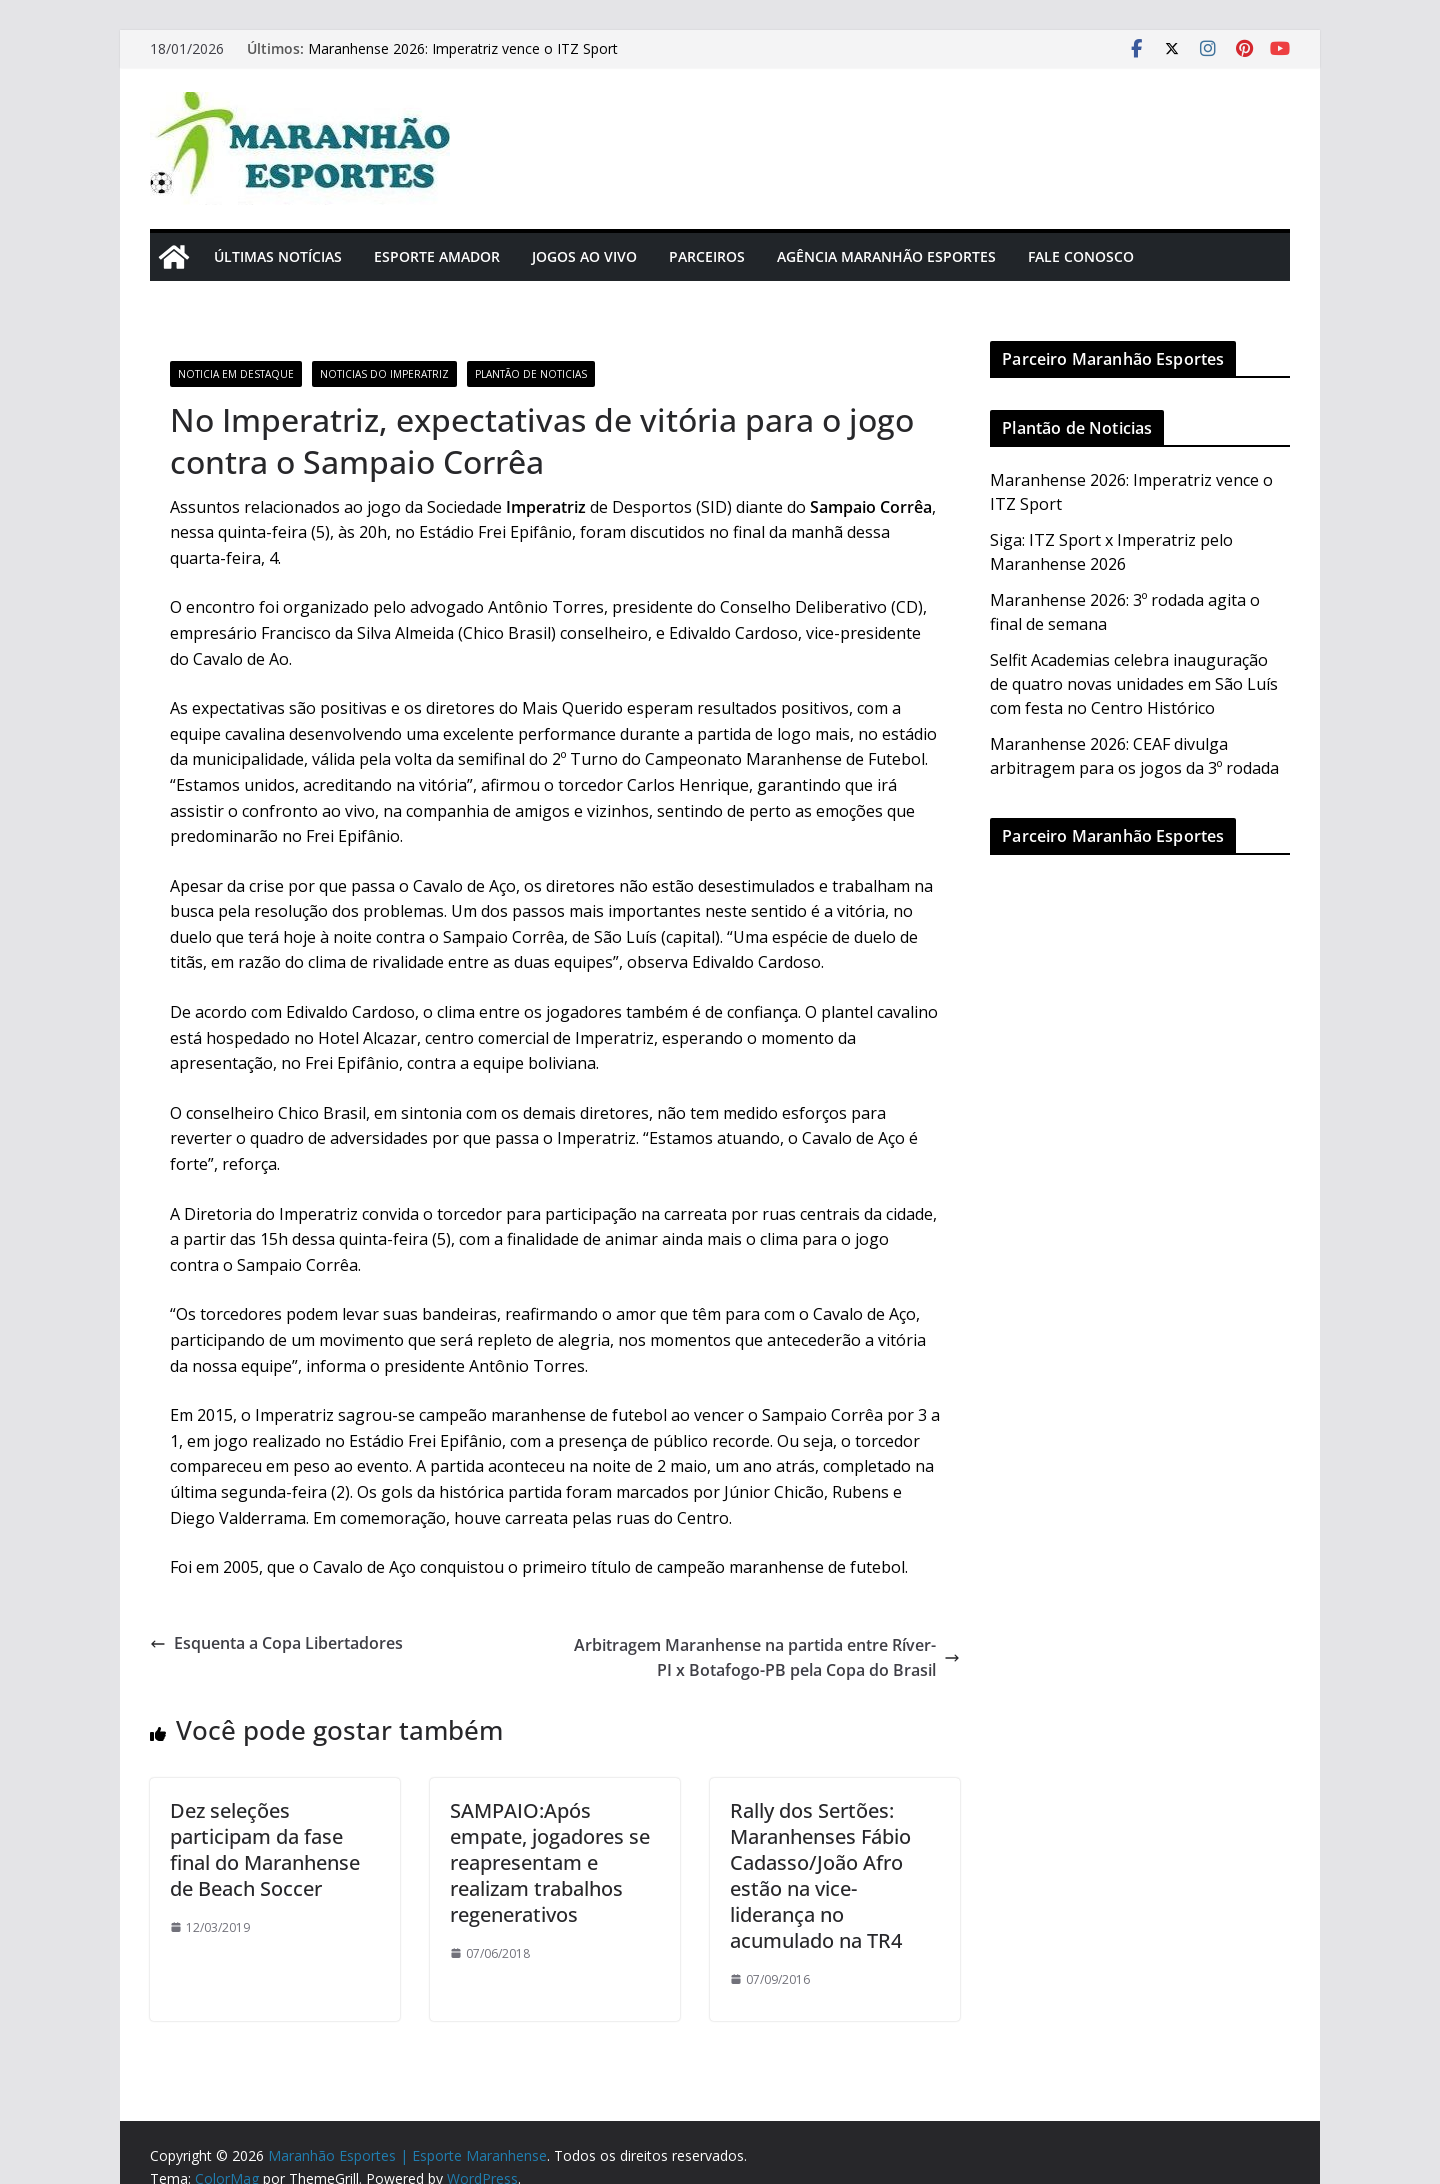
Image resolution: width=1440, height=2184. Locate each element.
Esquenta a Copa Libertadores (276, 1643)
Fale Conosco (1081, 256)
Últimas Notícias (278, 256)
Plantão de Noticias (531, 374)
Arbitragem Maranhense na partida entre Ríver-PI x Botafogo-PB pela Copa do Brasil (767, 1658)
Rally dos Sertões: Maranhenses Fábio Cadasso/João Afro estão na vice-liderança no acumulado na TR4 (820, 1875)
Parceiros (707, 256)
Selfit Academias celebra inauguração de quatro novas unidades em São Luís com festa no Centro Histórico (1134, 684)
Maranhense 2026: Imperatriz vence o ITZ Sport (463, 48)
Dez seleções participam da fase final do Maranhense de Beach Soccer (265, 1849)
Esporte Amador (437, 256)
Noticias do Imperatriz (384, 374)
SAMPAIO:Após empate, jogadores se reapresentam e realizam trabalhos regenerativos (550, 1862)
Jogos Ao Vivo (584, 256)
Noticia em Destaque (236, 374)
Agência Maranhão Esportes (886, 256)
